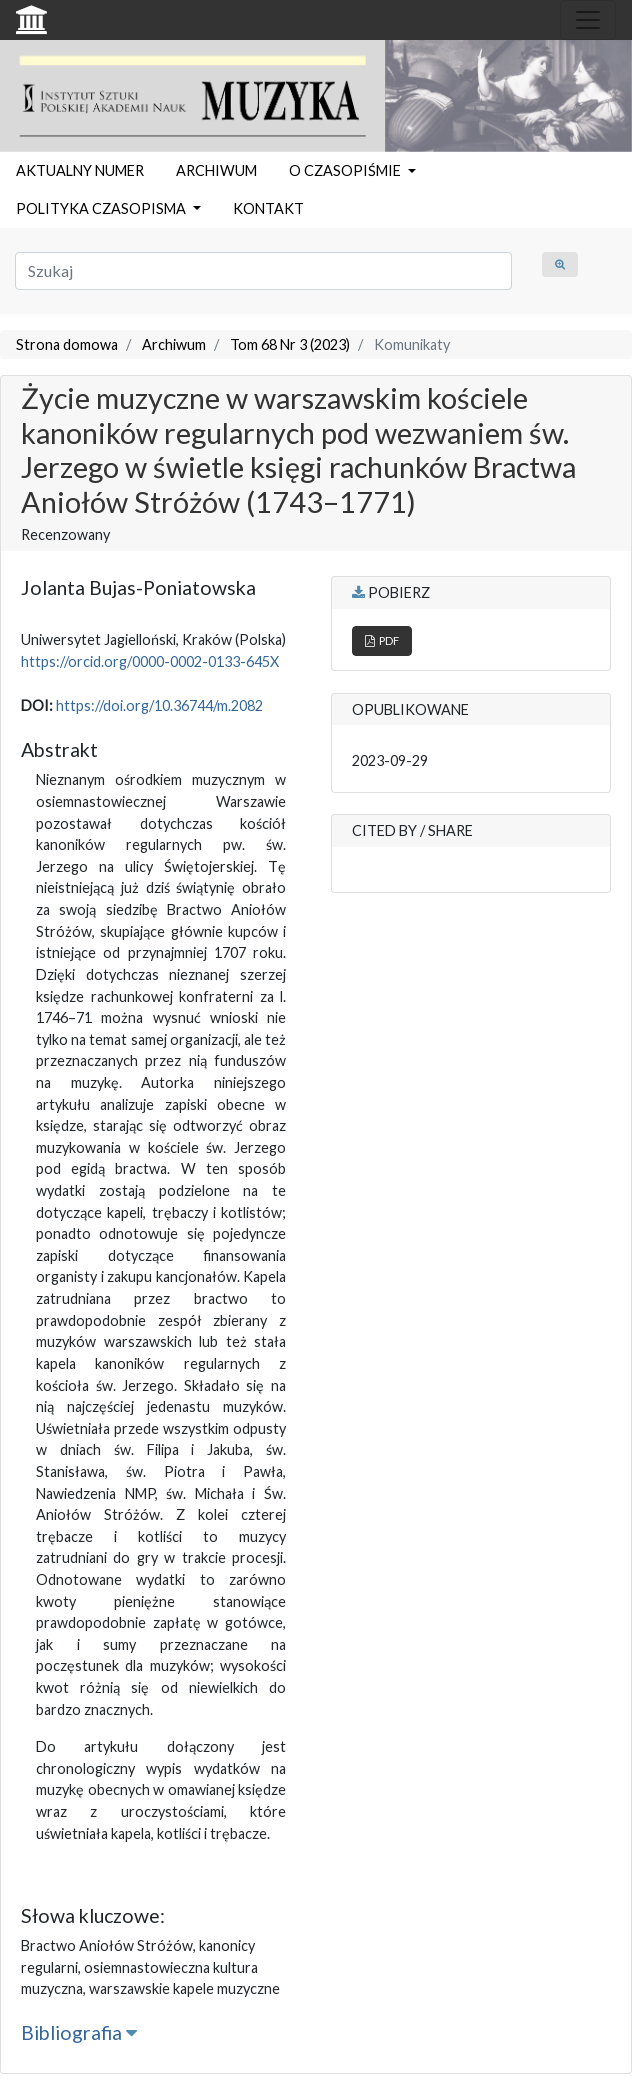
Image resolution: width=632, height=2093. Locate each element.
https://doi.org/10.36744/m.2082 (159, 705)
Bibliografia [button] (79, 2032)
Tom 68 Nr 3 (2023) (290, 344)
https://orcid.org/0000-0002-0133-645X (150, 661)
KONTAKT (268, 208)
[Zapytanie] (263, 271)
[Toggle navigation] (588, 20)
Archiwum (174, 344)
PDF (382, 640)
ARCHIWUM (216, 170)
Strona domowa (67, 344)
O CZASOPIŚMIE (346, 170)
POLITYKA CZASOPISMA (102, 208)
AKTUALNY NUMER (80, 170)
